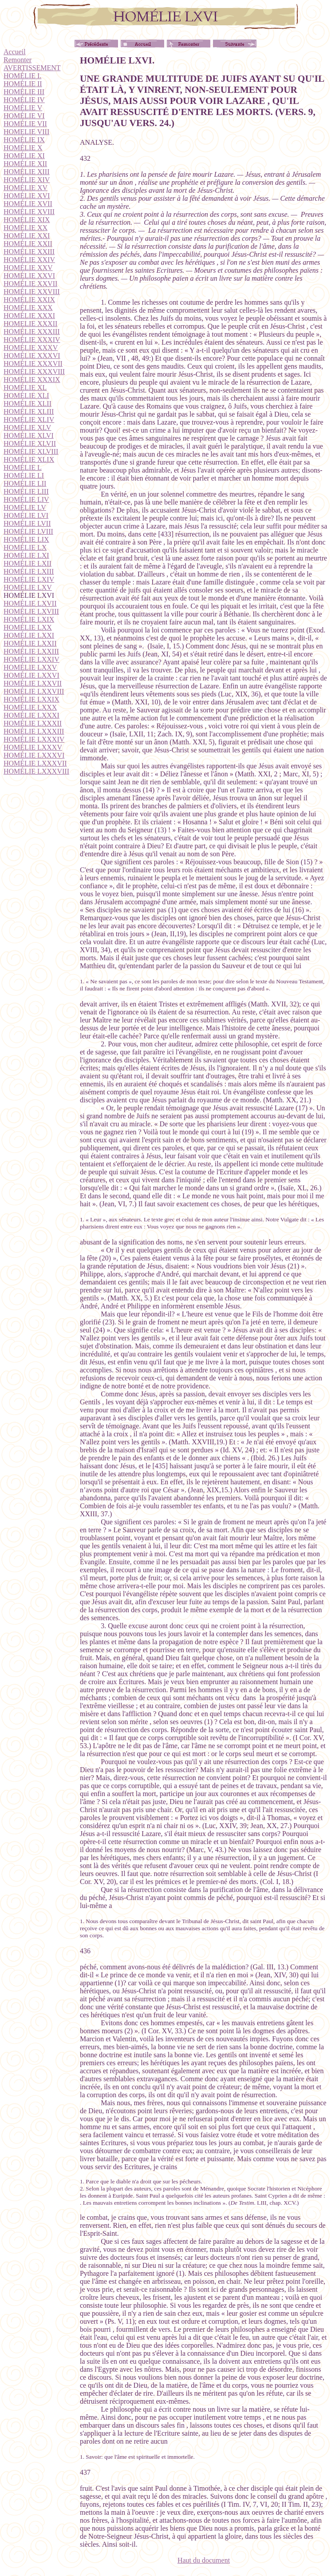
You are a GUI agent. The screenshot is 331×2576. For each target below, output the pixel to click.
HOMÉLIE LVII (27, 523)
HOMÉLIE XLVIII (31, 451)
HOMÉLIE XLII (27, 403)
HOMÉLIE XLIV (29, 419)
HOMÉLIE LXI (26, 555)
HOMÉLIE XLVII (30, 443)
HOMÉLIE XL (25, 387)
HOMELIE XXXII (30, 323)
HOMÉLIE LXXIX (31, 699)
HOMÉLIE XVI (27, 195)
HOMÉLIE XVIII (29, 211)
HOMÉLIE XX (25, 227)
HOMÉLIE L (23, 467)
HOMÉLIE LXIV (29, 579)
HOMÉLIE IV (24, 99)
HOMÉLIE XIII (27, 171)
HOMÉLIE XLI (26, 395)
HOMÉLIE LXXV (30, 667)
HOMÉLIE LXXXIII (34, 731)
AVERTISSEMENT (32, 68)
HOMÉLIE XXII (28, 243)
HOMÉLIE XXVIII (32, 291)
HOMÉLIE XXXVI (32, 355)
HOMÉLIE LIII (26, 491)
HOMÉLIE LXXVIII (34, 691)
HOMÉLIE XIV (27, 179)
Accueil (15, 52)
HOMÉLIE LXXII (30, 643)
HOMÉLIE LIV (26, 499)
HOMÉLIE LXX (28, 627)
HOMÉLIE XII (25, 163)
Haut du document (203, 2560)
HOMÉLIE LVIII (28, 531)
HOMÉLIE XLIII (29, 411)
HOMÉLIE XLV (27, 427)
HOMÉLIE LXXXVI (34, 755)
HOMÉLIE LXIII (29, 571)
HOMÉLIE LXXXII (33, 723)
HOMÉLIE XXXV (31, 347)
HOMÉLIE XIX (27, 219)
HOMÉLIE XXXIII (32, 331)
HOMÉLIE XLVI (29, 435)
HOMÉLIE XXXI (29, 315)
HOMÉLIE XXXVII (33, 363)
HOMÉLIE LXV (28, 587)
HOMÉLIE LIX (26, 539)
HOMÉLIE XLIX (29, 459)
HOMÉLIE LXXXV (33, 747)
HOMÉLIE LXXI (29, 635)
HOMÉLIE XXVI (29, 275)
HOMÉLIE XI (24, 155)
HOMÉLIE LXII (27, 563)
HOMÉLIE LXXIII (31, 651)
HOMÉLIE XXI (27, 235)
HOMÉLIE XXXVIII (34, 371)
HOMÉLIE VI (24, 115)
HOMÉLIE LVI (26, 515)
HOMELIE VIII (26, 131)
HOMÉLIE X (23, 147)
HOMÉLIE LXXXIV (34, 739)
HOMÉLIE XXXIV (32, 339)
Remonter (18, 60)
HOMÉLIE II (23, 83)
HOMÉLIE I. (22, 76)
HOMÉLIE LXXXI (31, 715)
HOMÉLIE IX (24, 139)
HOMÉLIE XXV (28, 267)
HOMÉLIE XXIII (29, 251)
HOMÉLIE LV (25, 507)
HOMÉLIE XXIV (29, 259)
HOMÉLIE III (24, 91)
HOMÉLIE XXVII (30, 283)
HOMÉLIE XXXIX (32, 379)
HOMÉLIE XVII (28, 203)
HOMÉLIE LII (25, 483)
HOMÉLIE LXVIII (31, 611)
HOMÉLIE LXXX (30, 707)
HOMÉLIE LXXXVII (35, 763)
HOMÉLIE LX (25, 547)
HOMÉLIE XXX (28, 307)
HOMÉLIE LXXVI (31, 675)
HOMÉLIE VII (25, 123)
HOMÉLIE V (23, 107)
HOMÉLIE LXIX (29, 619)
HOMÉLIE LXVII (30, 603)
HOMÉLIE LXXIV (31, 659)
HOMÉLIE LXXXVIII (36, 771)
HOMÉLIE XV (25, 187)
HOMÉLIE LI (24, 475)
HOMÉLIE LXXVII (33, 683)
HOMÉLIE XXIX (29, 299)
